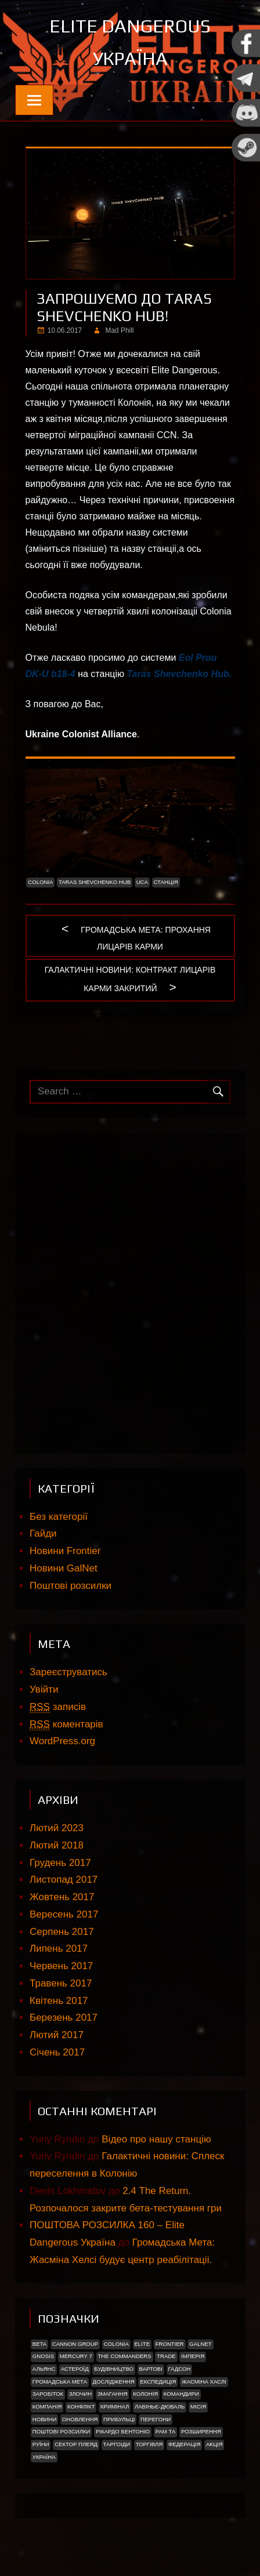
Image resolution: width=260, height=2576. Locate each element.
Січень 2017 (57, 2052)
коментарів (66, 1724)
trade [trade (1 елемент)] (166, 2356)
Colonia (40, 882)
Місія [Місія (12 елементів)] (198, 2406)
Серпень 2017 (62, 1931)
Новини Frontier (65, 1550)
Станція (165, 882)
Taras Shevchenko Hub (178, 674)
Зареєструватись (68, 1672)
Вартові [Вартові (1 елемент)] (150, 2369)
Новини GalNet (64, 1568)
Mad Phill (120, 330)
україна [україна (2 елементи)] (44, 2457)
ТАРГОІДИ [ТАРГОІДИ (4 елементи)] (117, 2444)
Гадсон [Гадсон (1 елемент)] (179, 2369)
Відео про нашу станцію (156, 2139)
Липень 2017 (59, 1948)
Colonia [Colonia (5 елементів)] (116, 2344)
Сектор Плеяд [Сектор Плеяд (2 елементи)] (76, 2444)
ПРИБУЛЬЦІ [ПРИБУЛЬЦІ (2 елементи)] (119, 2419)
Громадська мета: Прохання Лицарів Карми (146, 934)
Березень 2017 (64, 2017)
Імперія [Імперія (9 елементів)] (192, 2356)
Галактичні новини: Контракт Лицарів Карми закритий (130, 978)
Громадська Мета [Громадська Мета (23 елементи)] (59, 2381)
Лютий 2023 (57, 1827)
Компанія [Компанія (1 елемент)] (47, 2406)
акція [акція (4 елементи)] (214, 2444)
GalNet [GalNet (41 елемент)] (200, 2344)
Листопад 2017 (64, 1879)
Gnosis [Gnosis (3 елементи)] (43, 2356)
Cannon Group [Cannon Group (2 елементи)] (75, 2344)
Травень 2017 (61, 1983)
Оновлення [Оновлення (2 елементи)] (80, 2419)
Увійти (44, 1689)
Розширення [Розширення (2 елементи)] (201, 2431)
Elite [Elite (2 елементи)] (142, 2344)
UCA (142, 882)
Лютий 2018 (57, 1845)
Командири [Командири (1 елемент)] (181, 2394)
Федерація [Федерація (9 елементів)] (184, 2444)
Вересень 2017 (64, 1914)
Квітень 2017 (59, 2000)
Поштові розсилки (70, 1585)
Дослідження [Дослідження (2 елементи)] (114, 2381)
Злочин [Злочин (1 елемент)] (80, 2394)
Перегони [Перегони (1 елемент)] (155, 2419)
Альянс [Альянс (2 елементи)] (44, 2369)
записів (58, 1707)
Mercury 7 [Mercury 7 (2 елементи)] (76, 2356)
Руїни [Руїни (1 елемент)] (40, 2444)
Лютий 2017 (57, 2034)
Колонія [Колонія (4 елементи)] (145, 2394)
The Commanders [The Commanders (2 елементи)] (124, 2356)
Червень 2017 (61, 1965)
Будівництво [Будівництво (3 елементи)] (113, 2369)
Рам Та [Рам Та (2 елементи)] (166, 2431)
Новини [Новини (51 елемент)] (44, 2419)
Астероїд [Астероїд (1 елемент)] (75, 2369)
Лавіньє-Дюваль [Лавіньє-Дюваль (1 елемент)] (160, 2406)
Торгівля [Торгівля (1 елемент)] (149, 2444)
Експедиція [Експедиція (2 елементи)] (158, 2381)
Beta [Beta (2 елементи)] (39, 2344)
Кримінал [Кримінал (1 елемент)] (114, 2406)
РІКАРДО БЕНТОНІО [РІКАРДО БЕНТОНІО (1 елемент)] (123, 2431)
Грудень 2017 (60, 1862)
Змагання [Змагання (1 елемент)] (113, 2394)
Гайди (43, 1533)
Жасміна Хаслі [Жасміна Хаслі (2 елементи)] (204, 2381)
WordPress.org (62, 1741)
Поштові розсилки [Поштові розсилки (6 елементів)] (61, 2431)
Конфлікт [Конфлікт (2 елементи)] (81, 2406)
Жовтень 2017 (62, 1896)
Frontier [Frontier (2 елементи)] (170, 2344)
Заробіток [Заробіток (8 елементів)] (47, 2394)
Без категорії (59, 1516)
